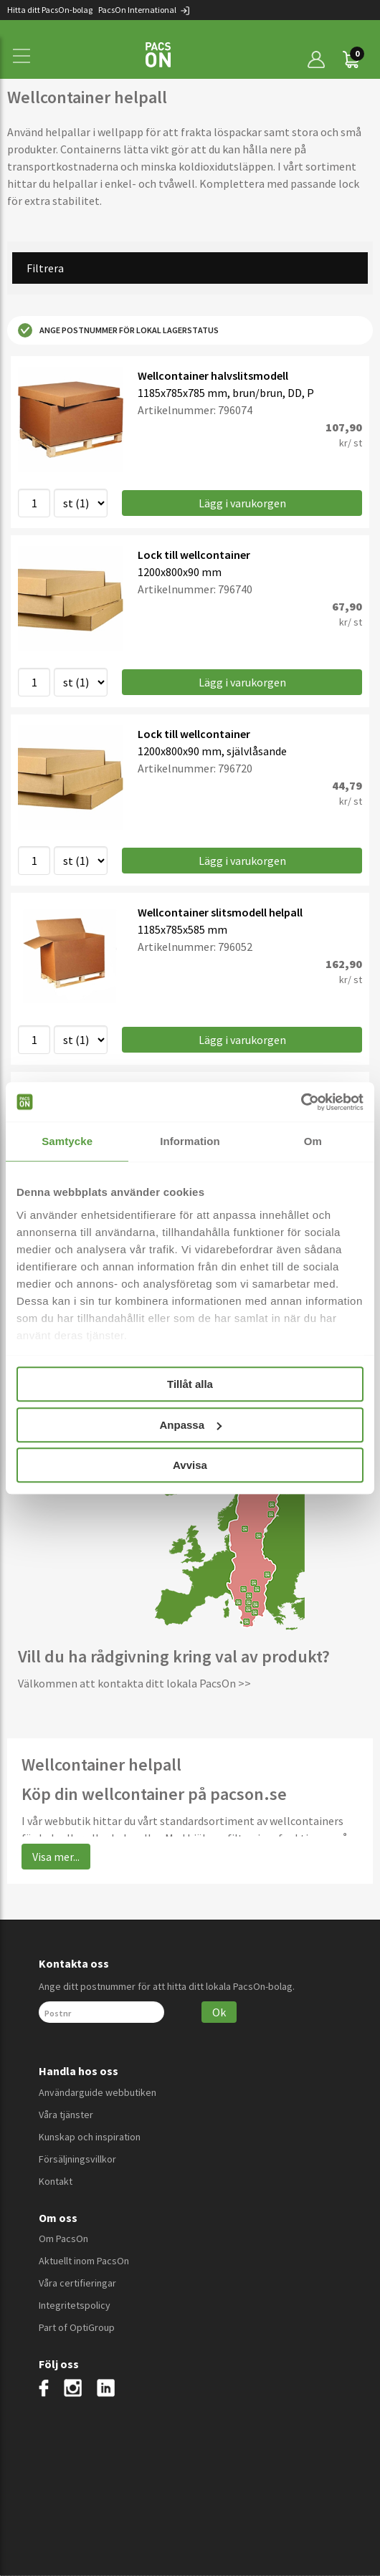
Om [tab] (313, 1141)
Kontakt (55, 2181)
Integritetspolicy (74, 2305)
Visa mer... (56, 1856)
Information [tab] (190, 1141)
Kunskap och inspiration (90, 2136)
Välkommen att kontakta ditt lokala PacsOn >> (134, 1683)
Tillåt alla (190, 1384)
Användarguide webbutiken (97, 2092)
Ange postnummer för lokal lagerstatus (118, 330)
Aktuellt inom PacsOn (84, 2260)
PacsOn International (144, 9)
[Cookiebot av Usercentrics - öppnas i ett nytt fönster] (301, 1102)
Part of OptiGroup (77, 2327)
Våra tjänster (66, 2114)
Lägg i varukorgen (242, 503)
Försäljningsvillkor (77, 2159)
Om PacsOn (63, 2238)
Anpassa (190, 1425)
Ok (219, 2012)
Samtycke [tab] (67, 1141)
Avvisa (190, 1465)
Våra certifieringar (77, 2282)
